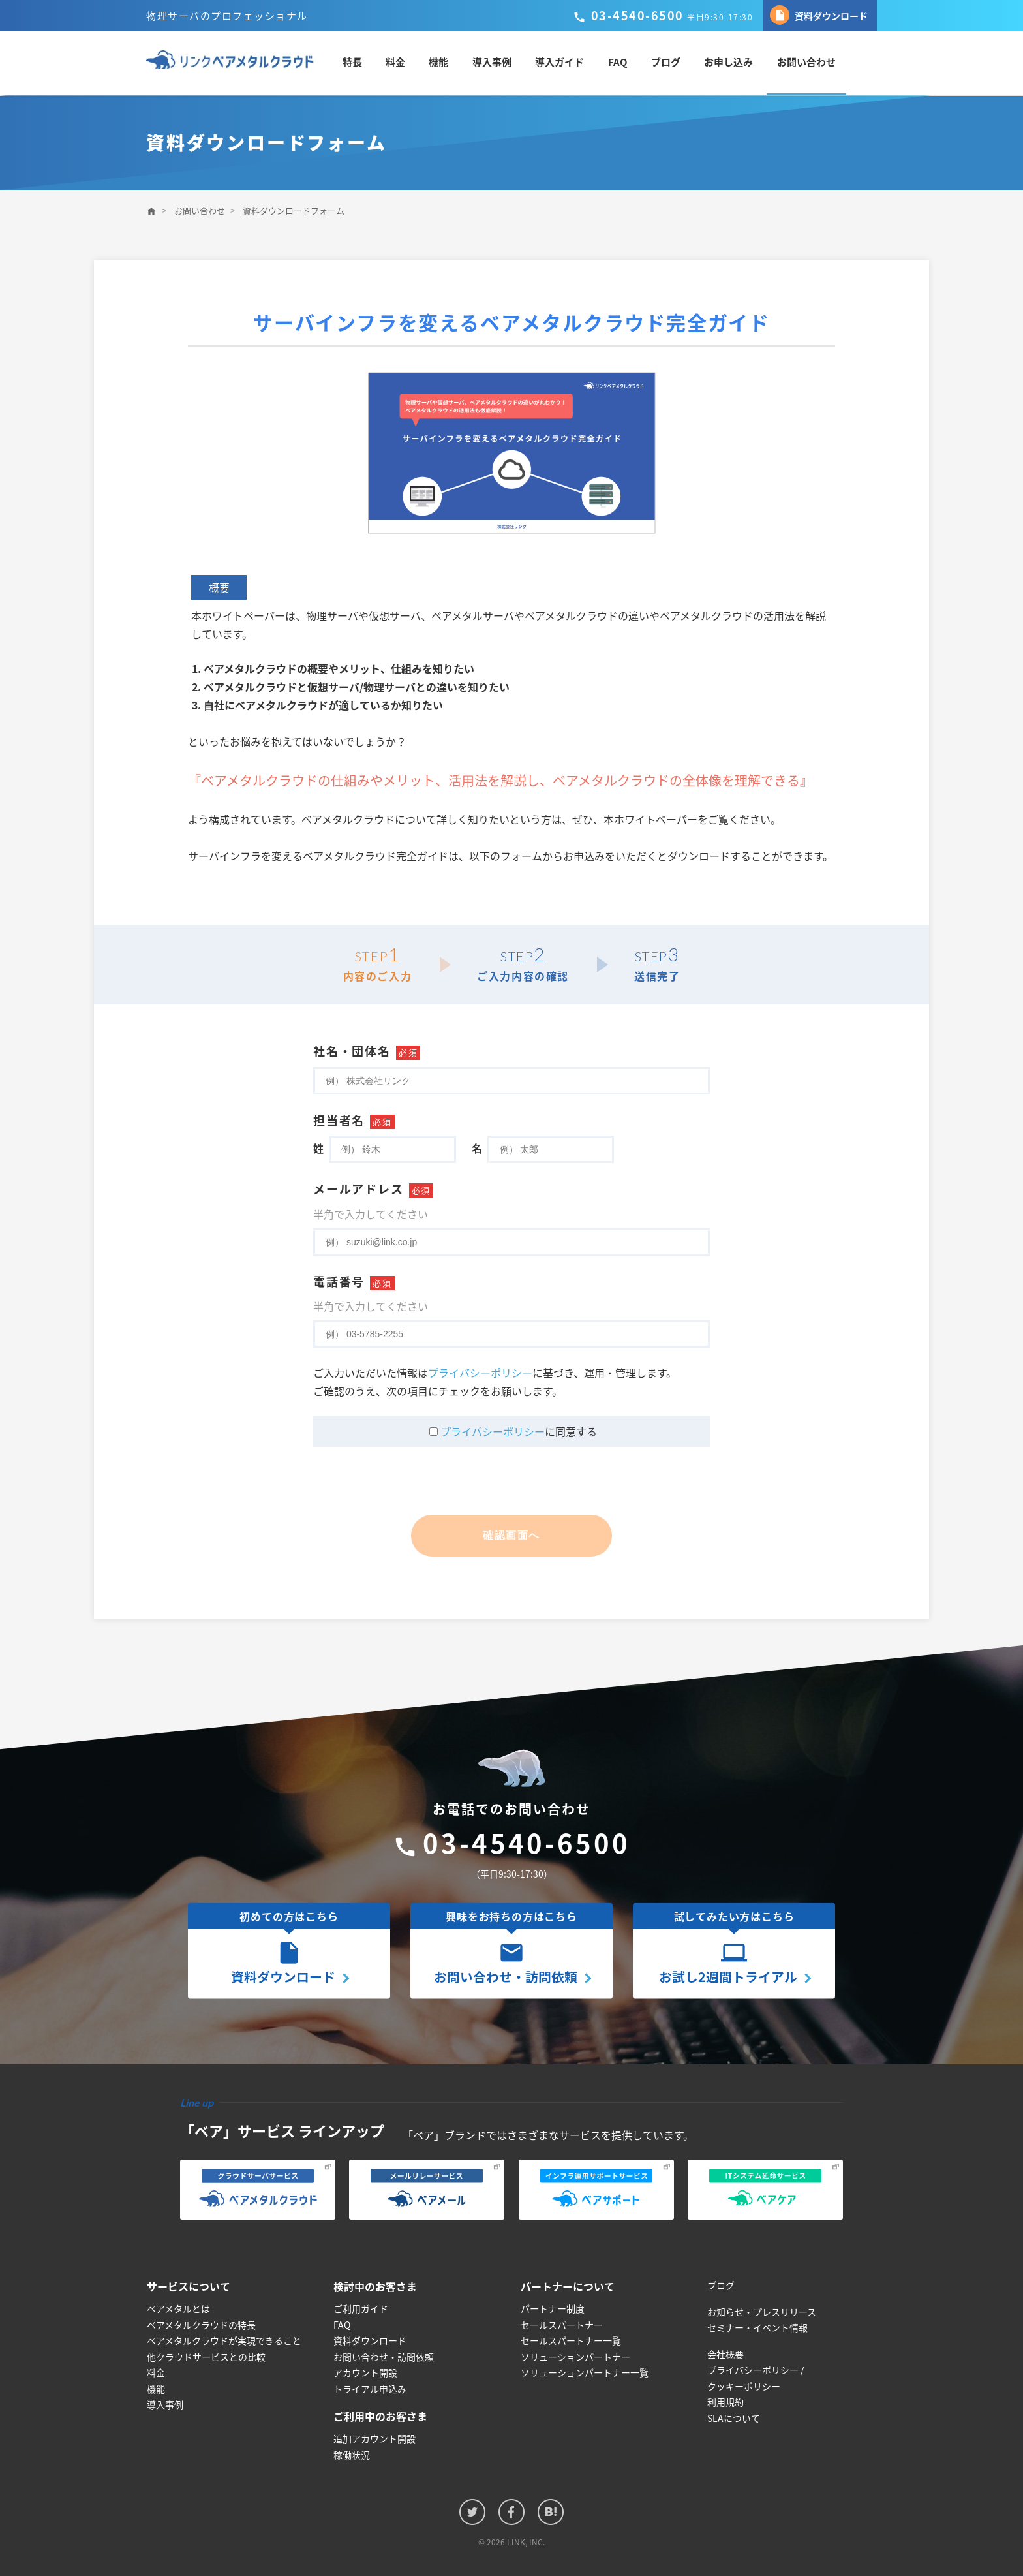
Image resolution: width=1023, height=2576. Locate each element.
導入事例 (505, 62)
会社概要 (725, 2354)
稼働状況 (351, 2454)
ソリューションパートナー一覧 (585, 2373)
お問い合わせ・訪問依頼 (383, 2356)
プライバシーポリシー (480, 1372)
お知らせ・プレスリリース (761, 2311)
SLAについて (733, 2418)
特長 (366, 62)
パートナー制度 (553, 2309)
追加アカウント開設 (374, 2438)
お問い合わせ (818, 62)
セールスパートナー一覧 (571, 2341)
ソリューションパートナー (575, 2356)
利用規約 (725, 2402)
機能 (452, 62)
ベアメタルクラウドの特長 (201, 2324)
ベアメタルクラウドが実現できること (224, 2341)
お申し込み (740, 62)
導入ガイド (572, 62)
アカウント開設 (365, 2373)
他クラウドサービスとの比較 (206, 2356)
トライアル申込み (369, 2388)
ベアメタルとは (178, 2309)
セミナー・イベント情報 (757, 2328)
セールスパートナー (562, 2324)
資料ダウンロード (819, 15)
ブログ (678, 62)
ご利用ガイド (360, 2309)
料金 (409, 62)
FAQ (630, 62)
